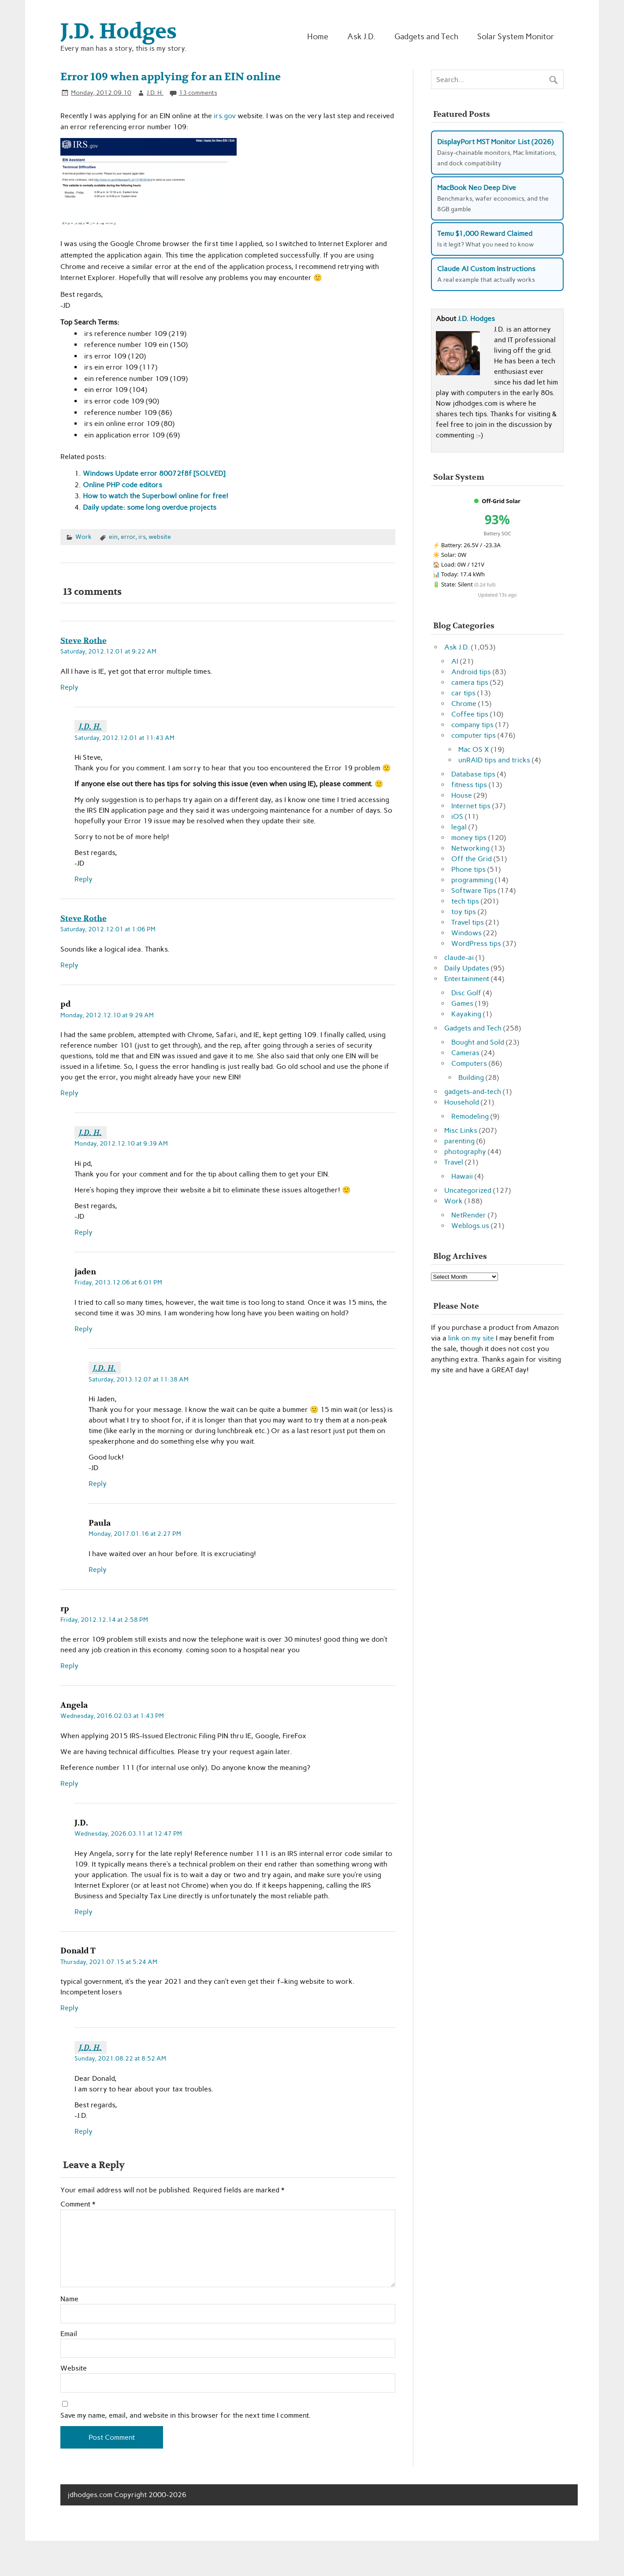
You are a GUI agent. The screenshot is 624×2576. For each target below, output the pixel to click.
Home (317, 36)
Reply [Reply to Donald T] (69, 2008)
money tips (469, 837)
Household (461, 1102)
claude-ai (459, 957)
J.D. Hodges (476, 318)
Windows (466, 933)
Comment (77, 2204)
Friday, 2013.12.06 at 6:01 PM (118, 1282)
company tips (472, 725)
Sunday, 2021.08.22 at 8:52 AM (120, 2058)
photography (465, 1151)
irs (141, 537)
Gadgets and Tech (426, 36)
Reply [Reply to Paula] (98, 1569)
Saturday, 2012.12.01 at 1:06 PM (108, 929)
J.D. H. (155, 93)
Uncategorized (467, 1190)
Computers (469, 1063)
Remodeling (470, 1116)
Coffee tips (469, 714)
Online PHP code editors (122, 485)
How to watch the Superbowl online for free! (155, 496)
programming (472, 880)
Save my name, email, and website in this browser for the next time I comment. (185, 2415)
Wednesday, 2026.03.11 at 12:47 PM (128, 1833)
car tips (463, 693)
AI (454, 661)
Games (462, 1003)
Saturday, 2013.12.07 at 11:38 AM (139, 1379)
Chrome (463, 703)
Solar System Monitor (515, 36)
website (160, 537)
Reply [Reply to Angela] (69, 1783)
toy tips (463, 911)
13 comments (198, 93)
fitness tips (469, 784)
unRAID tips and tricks (494, 760)
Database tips (473, 774)
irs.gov (225, 116)
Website (73, 2368)
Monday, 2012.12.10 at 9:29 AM (107, 1015)
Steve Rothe (83, 640)
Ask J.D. (361, 36)
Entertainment (466, 978)
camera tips (469, 682)
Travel (453, 1162)
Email (68, 2333)
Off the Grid (471, 859)
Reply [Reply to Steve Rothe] (69, 687)
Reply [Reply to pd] (69, 1093)
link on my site (471, 1338)
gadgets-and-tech (472, 1091)
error (128, 537)
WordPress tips (476, 943)
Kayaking (466, 1014)
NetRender (468, 1215)
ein (113, 537)
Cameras (465, 1053)
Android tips (471, 672)
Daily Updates (466, 968)
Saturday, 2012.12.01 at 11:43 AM (124, 738)
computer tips (473, 735)
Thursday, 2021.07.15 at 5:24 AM (108, 1962)
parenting (459, 1141)
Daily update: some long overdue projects (149, 507)
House (461, 795)
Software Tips (473, 890)
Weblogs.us (470, 1225)
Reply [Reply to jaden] (83, 1329)
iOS (457, 816)
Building (471, 1077)
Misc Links (460, 1130)
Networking (470, 848)
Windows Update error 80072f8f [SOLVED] (154, 473)
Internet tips (470, 806)
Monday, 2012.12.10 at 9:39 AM (121, 1143)
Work (83, 537)
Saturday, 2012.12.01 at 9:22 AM (108, 651)
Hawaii (462, 1176)
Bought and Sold (477, 1042)
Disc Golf (466, 993)
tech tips (465, 901)
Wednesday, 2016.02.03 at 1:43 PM (112, 1716)
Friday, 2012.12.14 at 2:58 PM (104, 1620)
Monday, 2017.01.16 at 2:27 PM (135, 1534)
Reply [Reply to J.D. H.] (83, 879)
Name (69, 2299)
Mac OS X (473, 749)
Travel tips (467, 922)
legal (459, 827)
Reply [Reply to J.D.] (83, 1912)
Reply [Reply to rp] (69, 1665)
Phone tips (468, 869)
